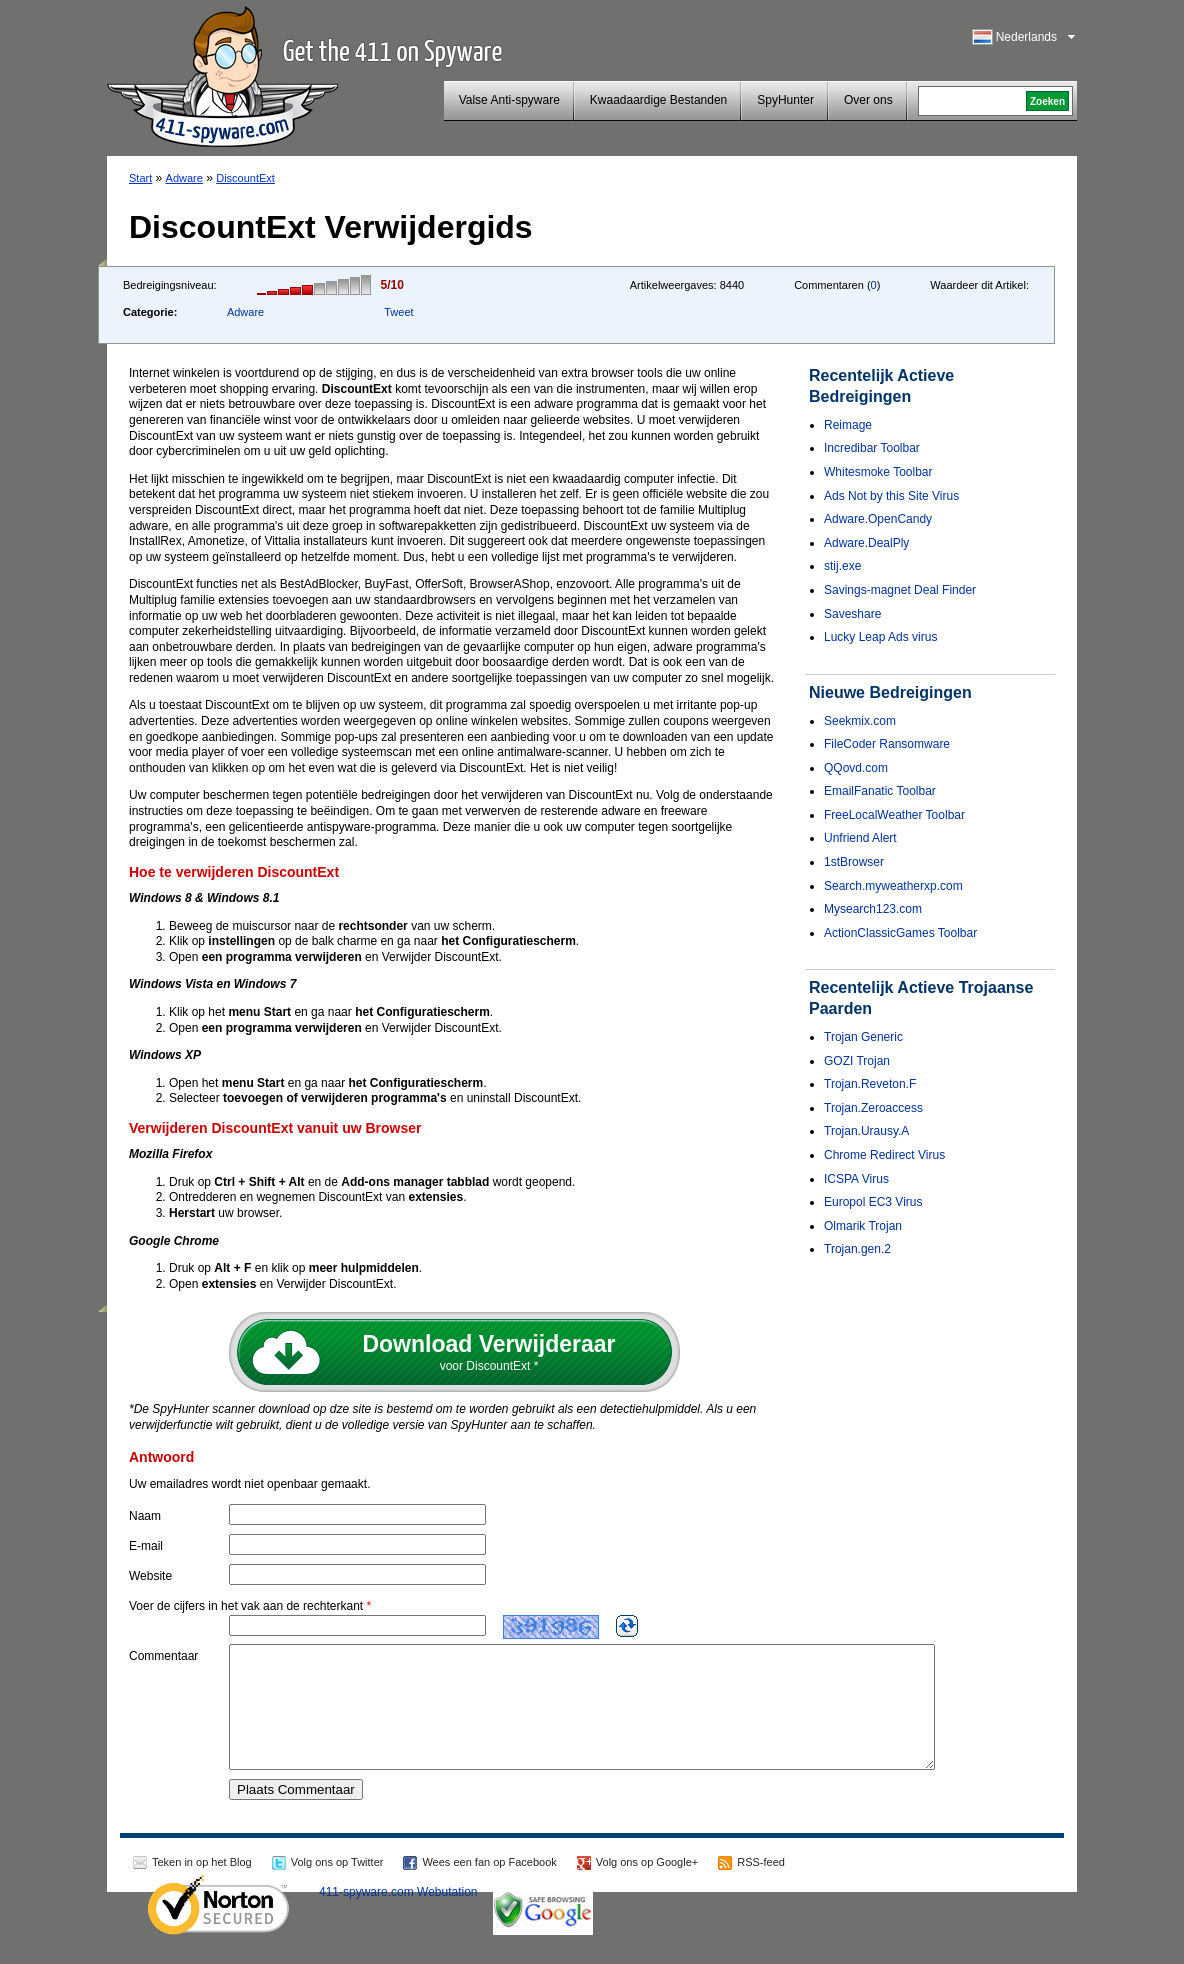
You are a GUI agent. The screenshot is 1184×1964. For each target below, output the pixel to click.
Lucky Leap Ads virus (880, 637)
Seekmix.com (860, 721)
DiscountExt (245, 178)
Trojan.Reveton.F (870, 1084)
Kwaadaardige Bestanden (658, 100)
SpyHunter (785, 100)
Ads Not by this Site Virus (891, 496)
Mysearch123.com (873, 909)
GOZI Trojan (857, 1061)
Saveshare (852, 614)
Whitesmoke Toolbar (878, 472)
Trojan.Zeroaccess (873, 1108)
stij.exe (842, 566)
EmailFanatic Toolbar (880, 791)
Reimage (848, 425)
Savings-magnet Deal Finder (900, 590)
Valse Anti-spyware (509, 100)
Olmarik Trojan (863, 1226)
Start (140, 178)
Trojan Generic (863, 1037)
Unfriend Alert (860, 838)
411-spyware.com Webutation (398, 1916)
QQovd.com (856, 768)
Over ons (868, 100)
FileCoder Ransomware (887, 744)
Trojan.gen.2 (857, 1249)
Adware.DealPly (866, 543)
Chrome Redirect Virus (884, 1155)
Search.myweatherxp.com (893, 886)
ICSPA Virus (856, 1179)
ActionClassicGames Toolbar (900, 933)
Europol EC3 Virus (873, 1202)
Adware (184, 178)
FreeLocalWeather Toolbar (894, 815)
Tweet (398, 312)
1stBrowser (854, 862)
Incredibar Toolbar (872, 448)
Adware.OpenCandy (878, 519)
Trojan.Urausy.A (866, 1131)
